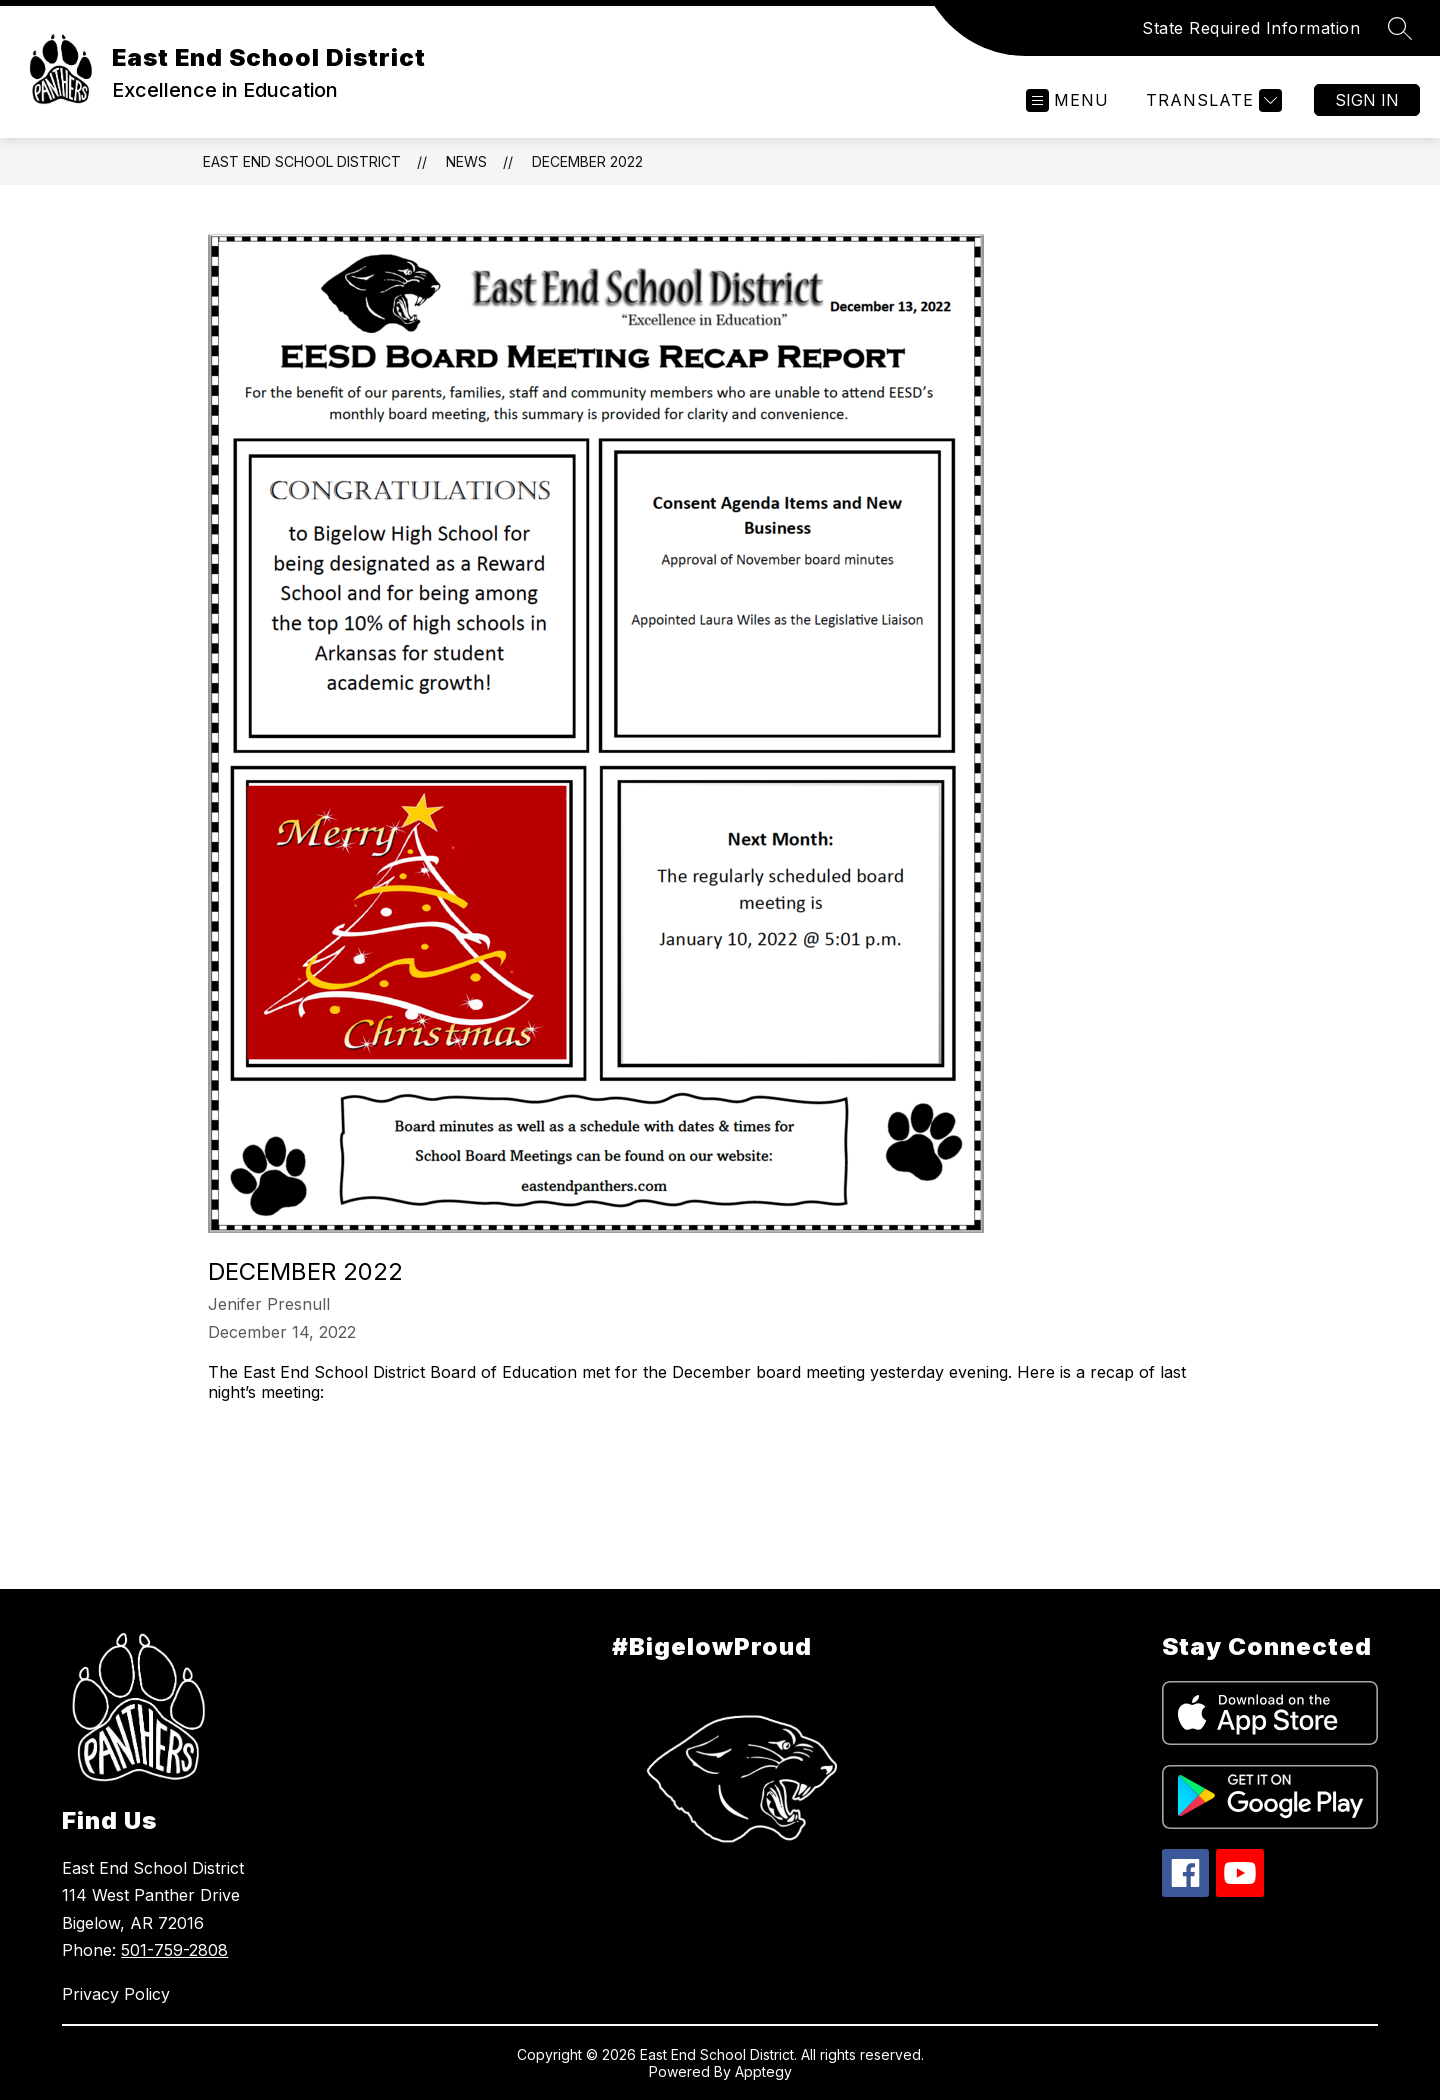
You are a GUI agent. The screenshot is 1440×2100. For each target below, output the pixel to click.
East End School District (302, 161)
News (466, 161)
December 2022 (587, 161)
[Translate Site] (1211, 100)
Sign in (1367, 100)
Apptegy (763, 2071)
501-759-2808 (174, 1950)
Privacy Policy (116, 1994)
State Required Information (1251, 28)
